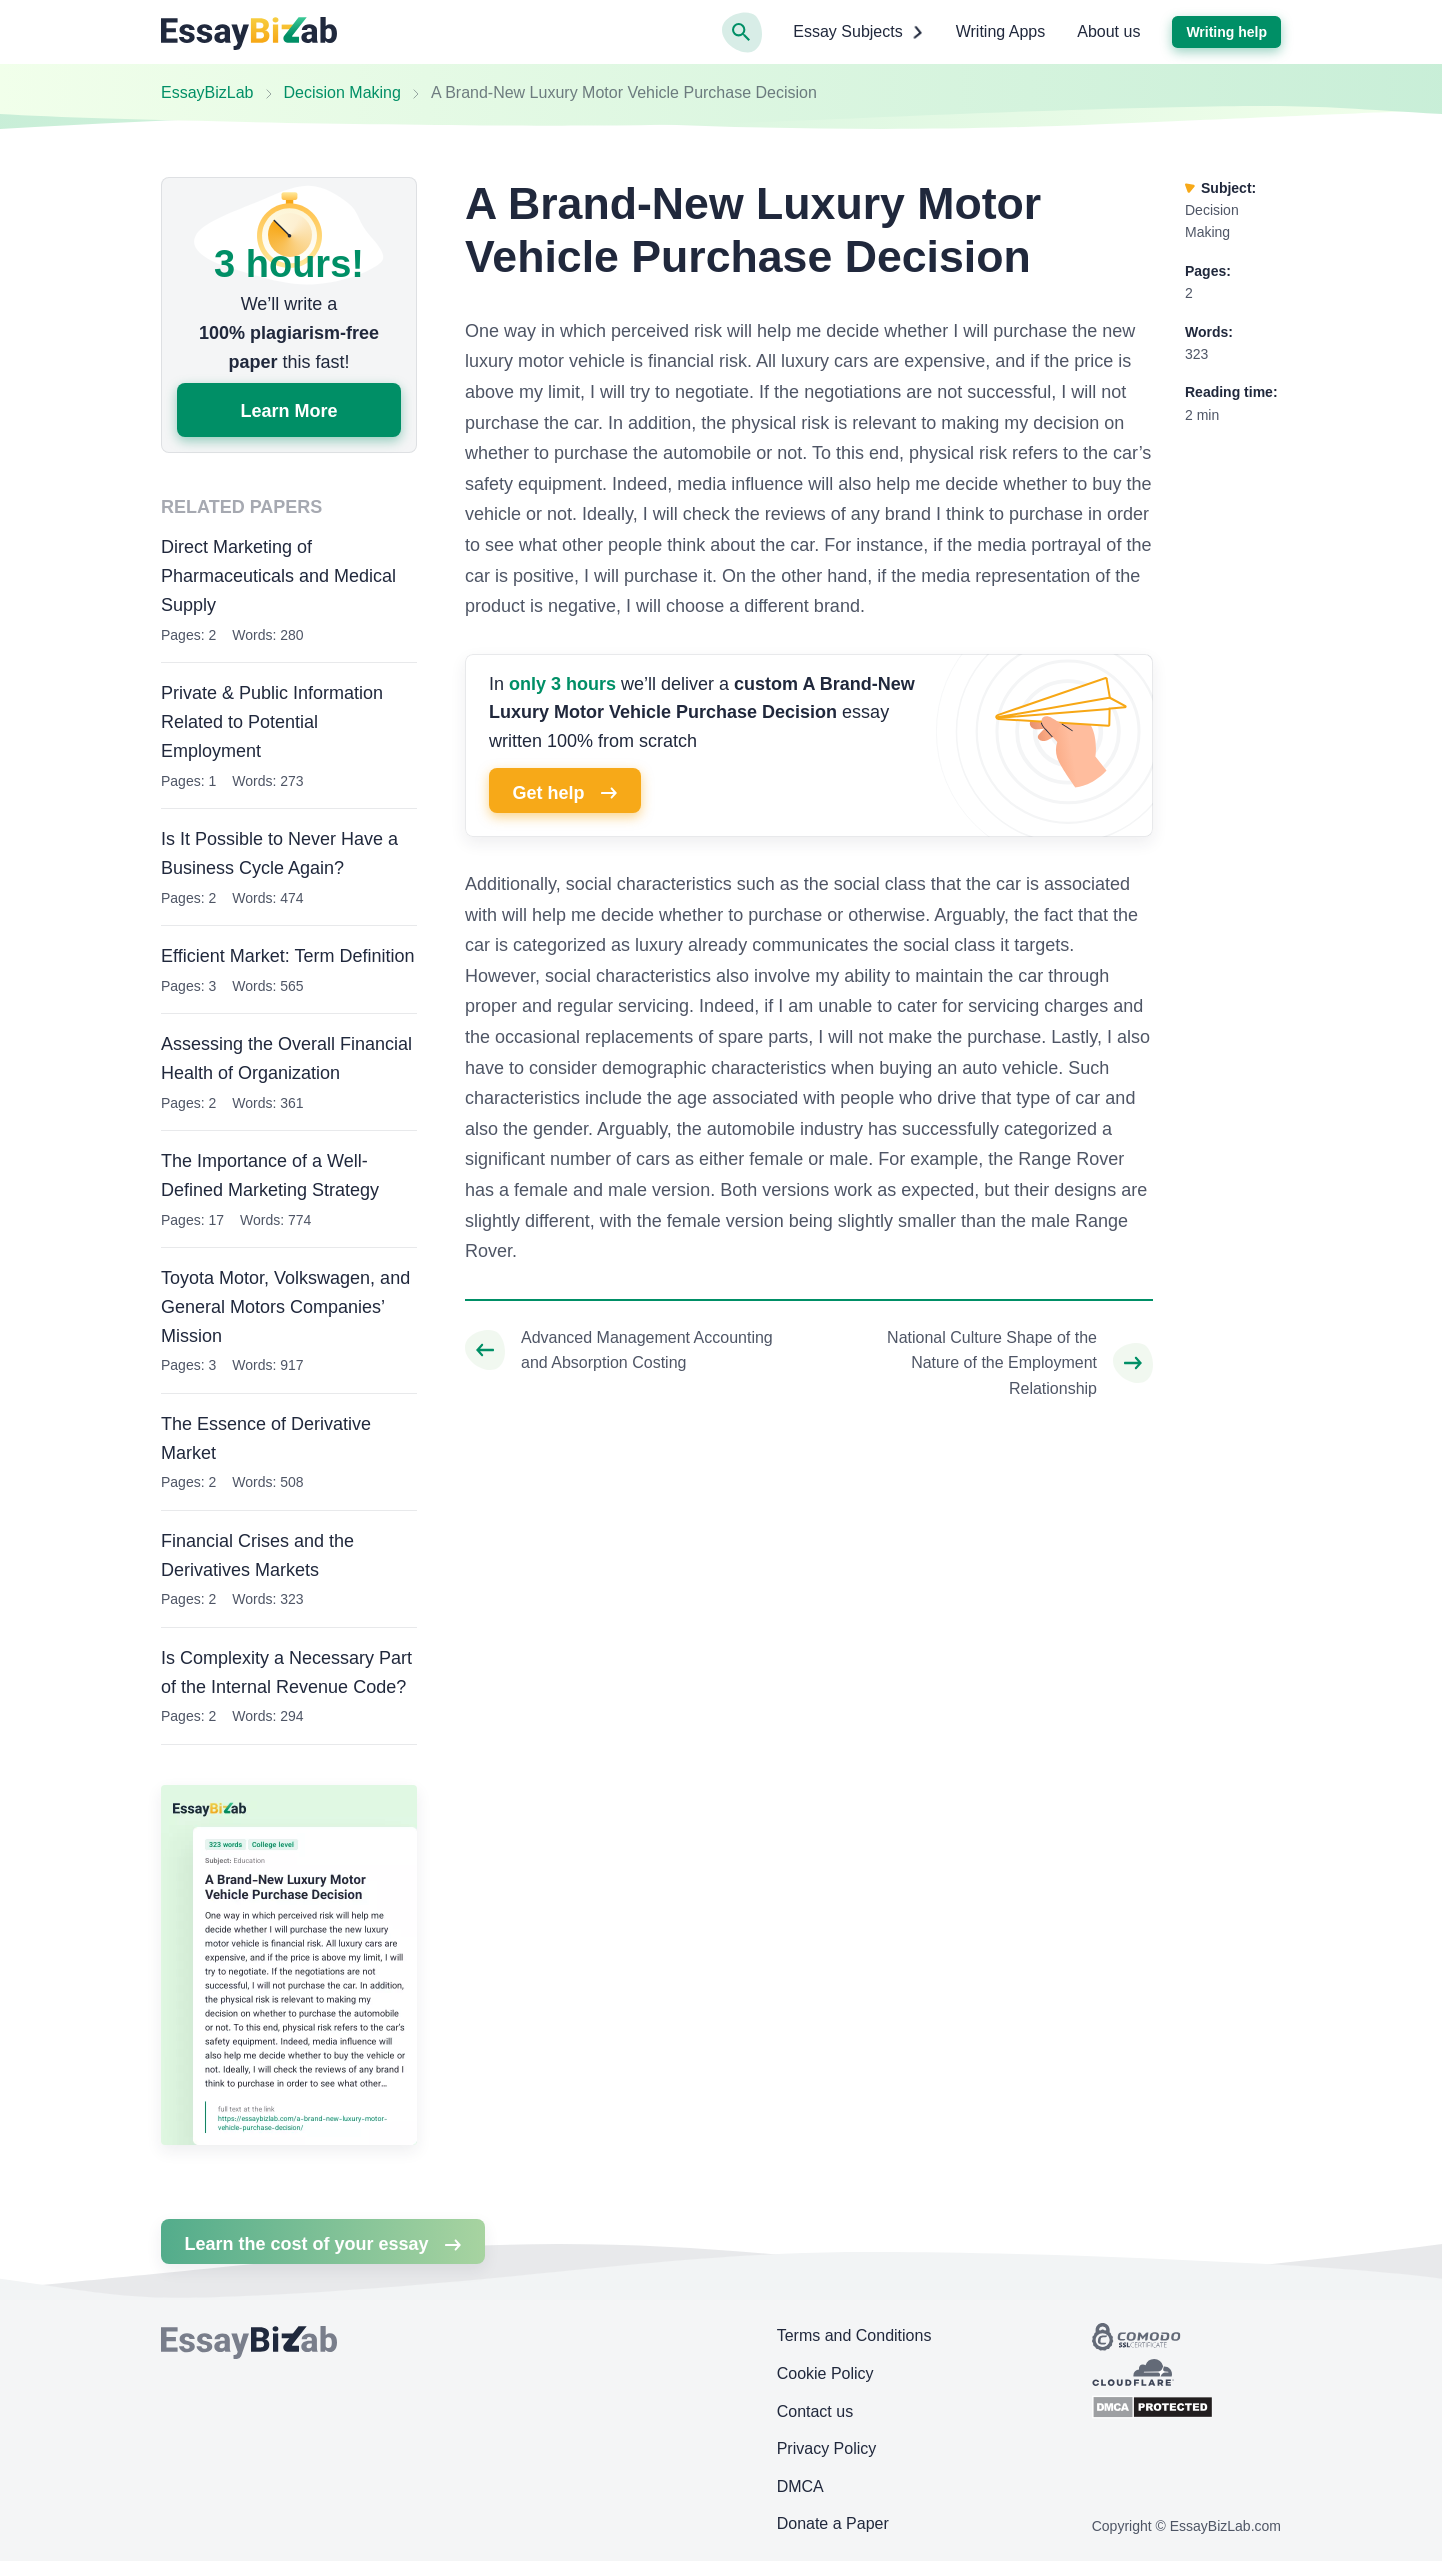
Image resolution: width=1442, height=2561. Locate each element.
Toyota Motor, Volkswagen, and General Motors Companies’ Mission (285, 1307)
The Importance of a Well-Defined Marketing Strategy (270, 1175)
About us (1108, 31)
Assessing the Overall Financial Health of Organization (286, 1058)
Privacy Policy (827, 2448)
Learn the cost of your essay (322, 2244)
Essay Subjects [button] (858, 32)
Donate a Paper (833, 2523)
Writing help (1226, 32)
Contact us (815, 2411)
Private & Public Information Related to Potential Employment (272, 722)
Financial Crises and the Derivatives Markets (257, 1555)
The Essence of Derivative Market (266, 1438)
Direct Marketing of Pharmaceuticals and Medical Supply (278, 576)
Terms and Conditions (854, 2335)
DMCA (800, 2486)
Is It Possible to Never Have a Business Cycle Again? (279, 853)
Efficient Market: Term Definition (287, 956)
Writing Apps (1001, 31)
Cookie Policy (825, 2373)
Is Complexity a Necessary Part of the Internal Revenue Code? (286, 1672)
